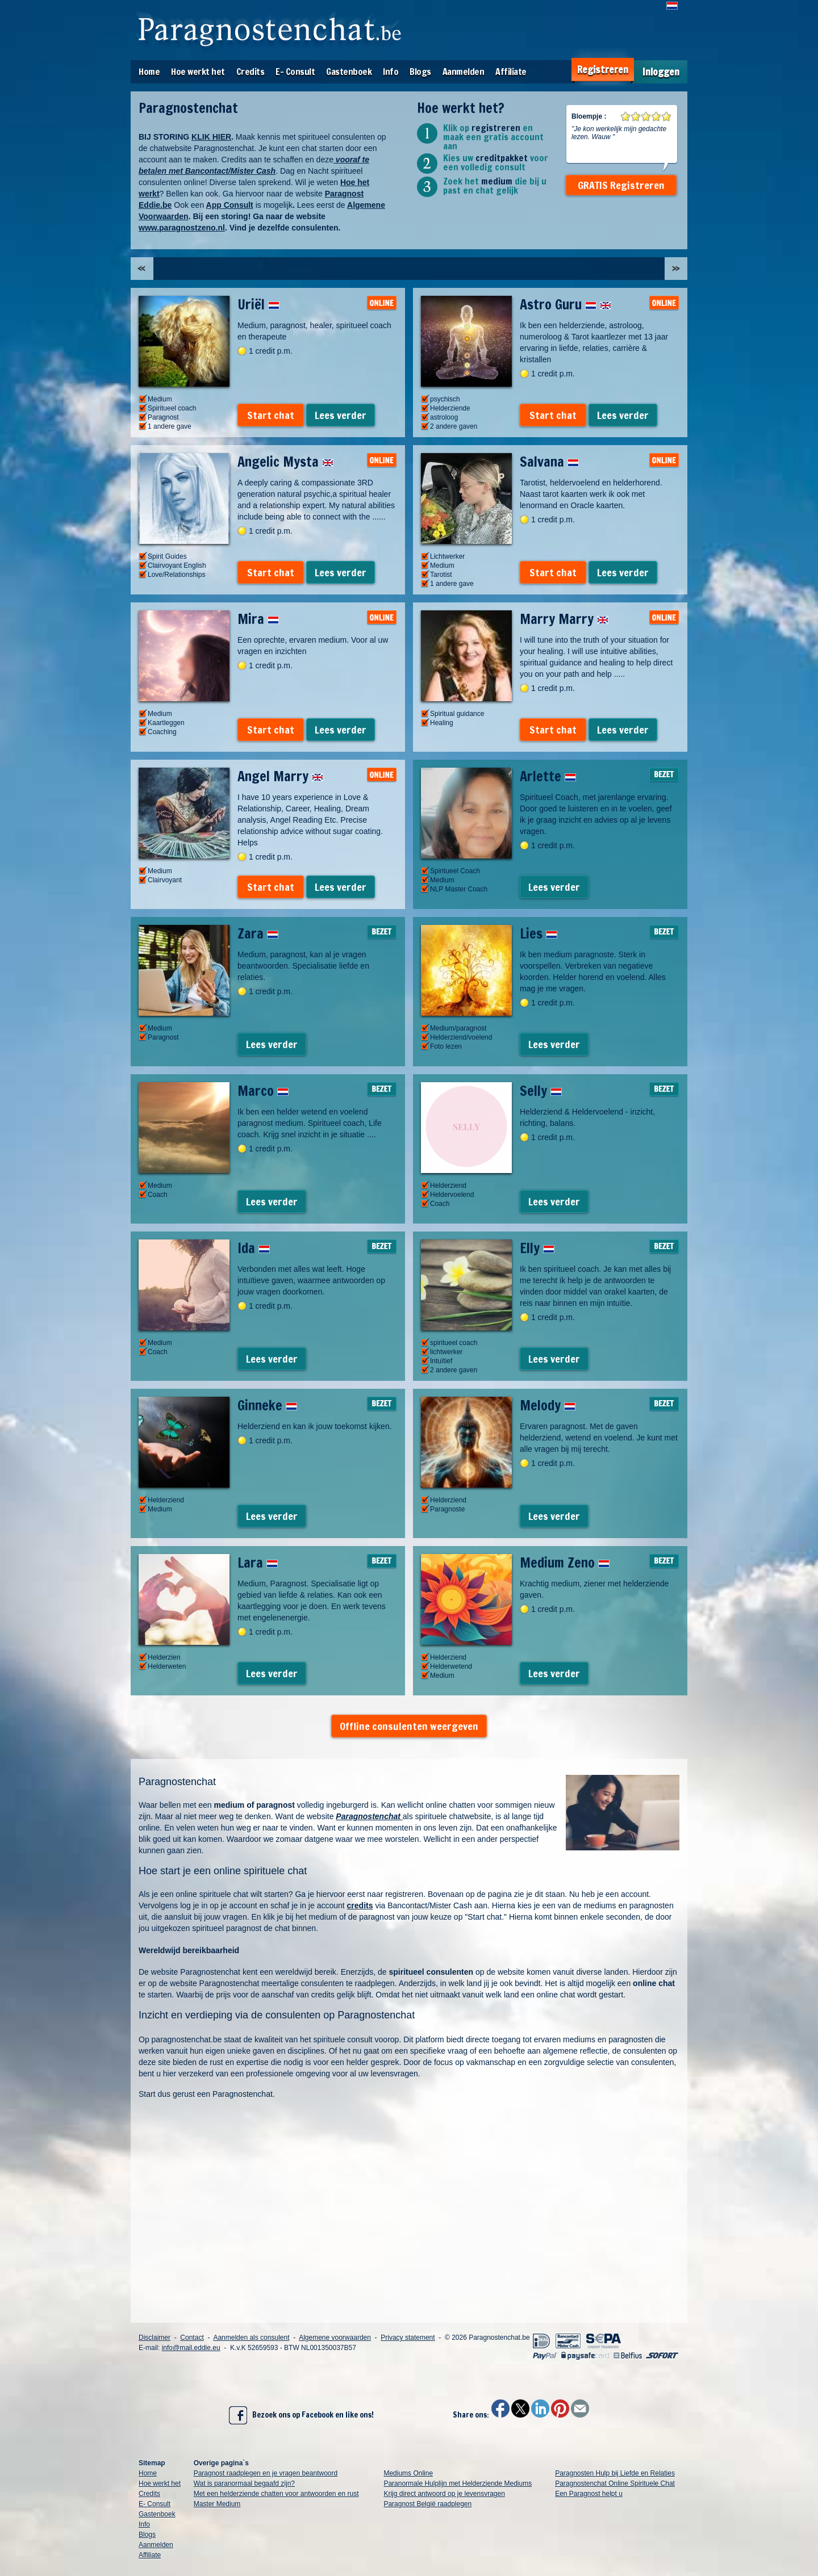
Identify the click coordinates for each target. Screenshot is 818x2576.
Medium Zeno (565, 1562)
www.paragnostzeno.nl (182, 227)
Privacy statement (408, 2338)
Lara (257, 1562)
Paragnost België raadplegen (427, 2504)
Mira (258, 619)
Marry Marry (564, 619)
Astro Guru (565, 304)
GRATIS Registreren (621, 185)
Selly (541, 1090)
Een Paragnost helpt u (589, 2494)
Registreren (602, 69)
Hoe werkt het (198, 71)
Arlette (548, 776)
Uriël (258, 304)
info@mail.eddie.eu (191, 2348)
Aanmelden (464, 71)
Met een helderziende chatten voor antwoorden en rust (276, 2494)
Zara (257, 933)
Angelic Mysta (285, 461)
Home (149, 71)
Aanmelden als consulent (251, 2338)
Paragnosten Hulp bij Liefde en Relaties (615, 2473)
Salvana (549, 461)
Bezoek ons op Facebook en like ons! (301, 2415)
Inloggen (660, 72)
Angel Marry (280, 776)
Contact (191, 2338)
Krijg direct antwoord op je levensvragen (443, 2494)
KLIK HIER (211, 136)
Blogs (420, 71)
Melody (547, 1405)
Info (390, 71)
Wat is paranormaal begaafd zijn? (244, 2483)
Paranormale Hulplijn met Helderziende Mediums (457, 2483)
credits (360, 1905)
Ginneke (267, 1405)
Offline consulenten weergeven (409, 1726)
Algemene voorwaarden (335, 2338)
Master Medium (217, 2504)
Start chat (270, 415)
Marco (263, 1090)
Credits (250, 71)
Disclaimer (154, 2338)
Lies (538, 933)
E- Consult (295, 71)
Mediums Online (408, 2473)
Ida (253, 1248)
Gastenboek (349, 71)
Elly (537, 1248)
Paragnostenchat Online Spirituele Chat (615, 2483)
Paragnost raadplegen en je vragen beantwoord (266, 2473)
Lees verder (340, 415)
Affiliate (511, 71)
